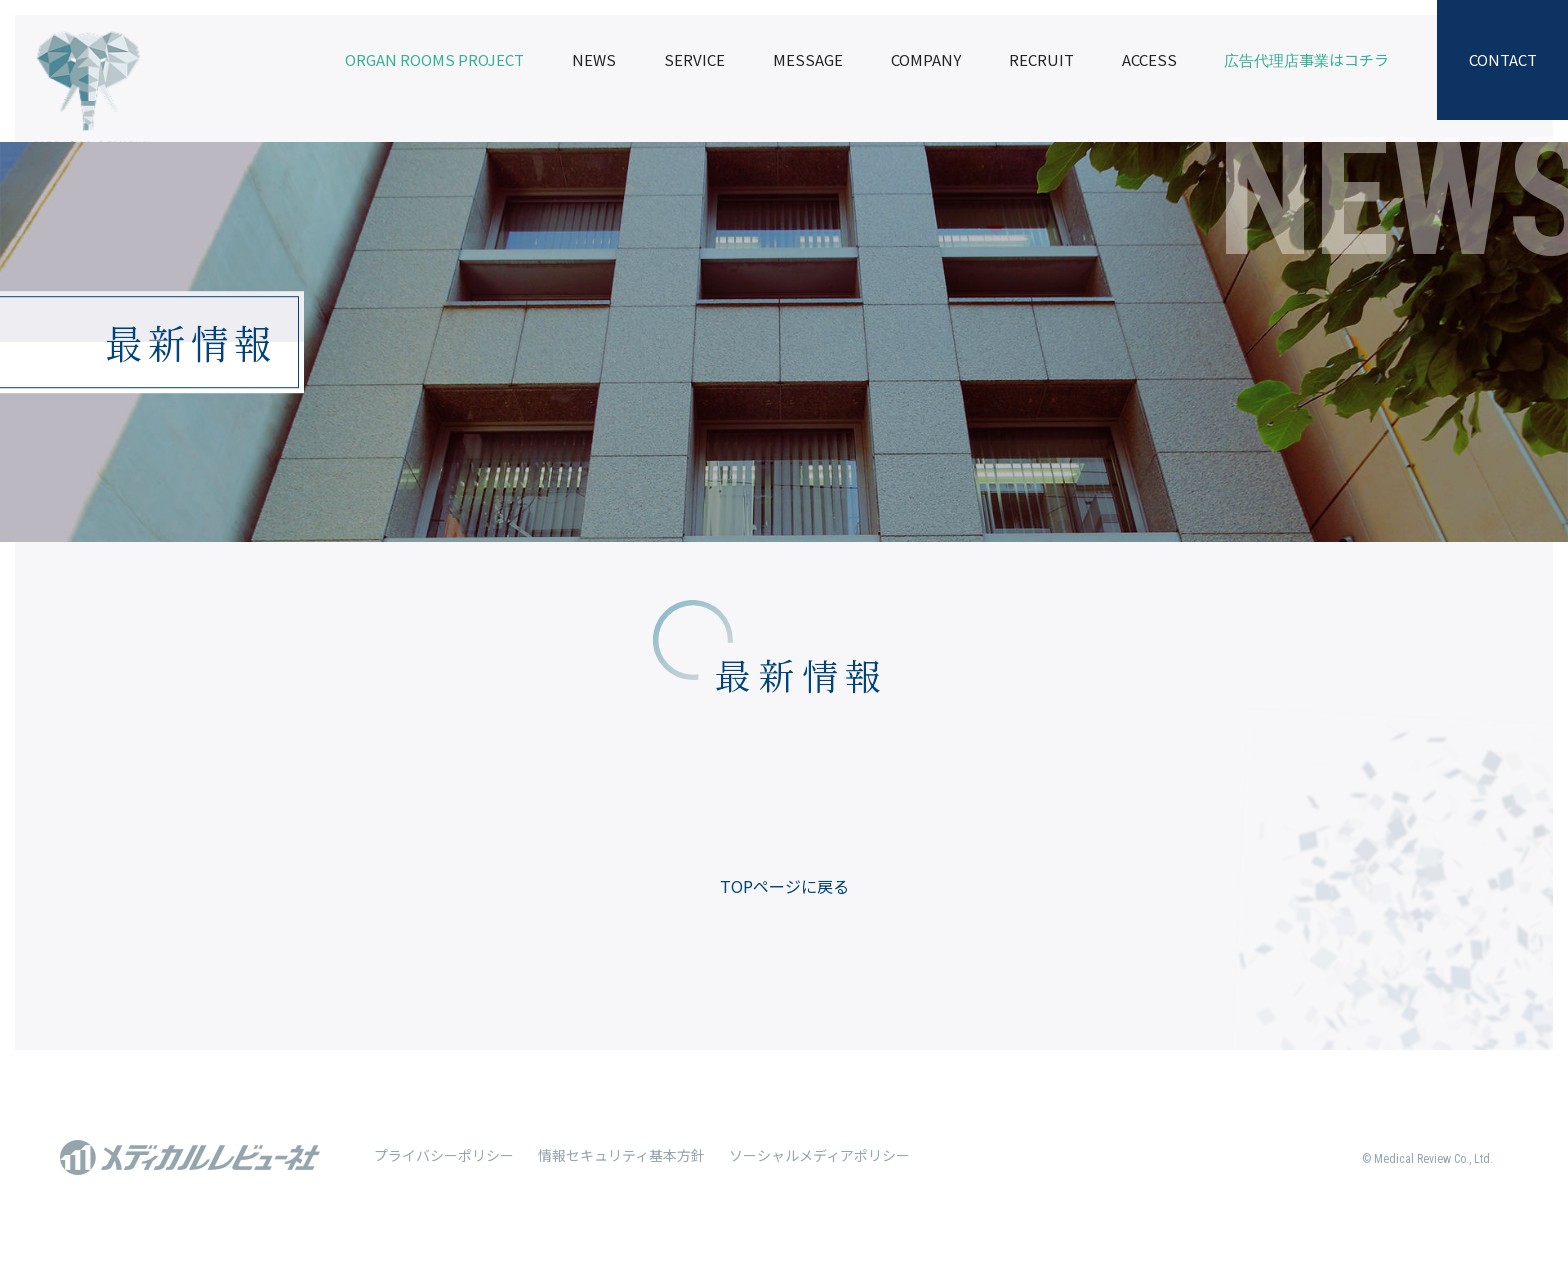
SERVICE (694, 59)
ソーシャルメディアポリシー (819, 1155)
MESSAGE (808, 59)
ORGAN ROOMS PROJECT (434, 59)
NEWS (594, 59)
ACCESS (1149, 59)
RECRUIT (1041, 59)
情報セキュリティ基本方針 (621, 1155)
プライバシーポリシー (444, 1155)
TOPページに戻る (784, 886)
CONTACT (1503, 59)
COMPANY (926, 59)
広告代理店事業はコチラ (1306, 59)
